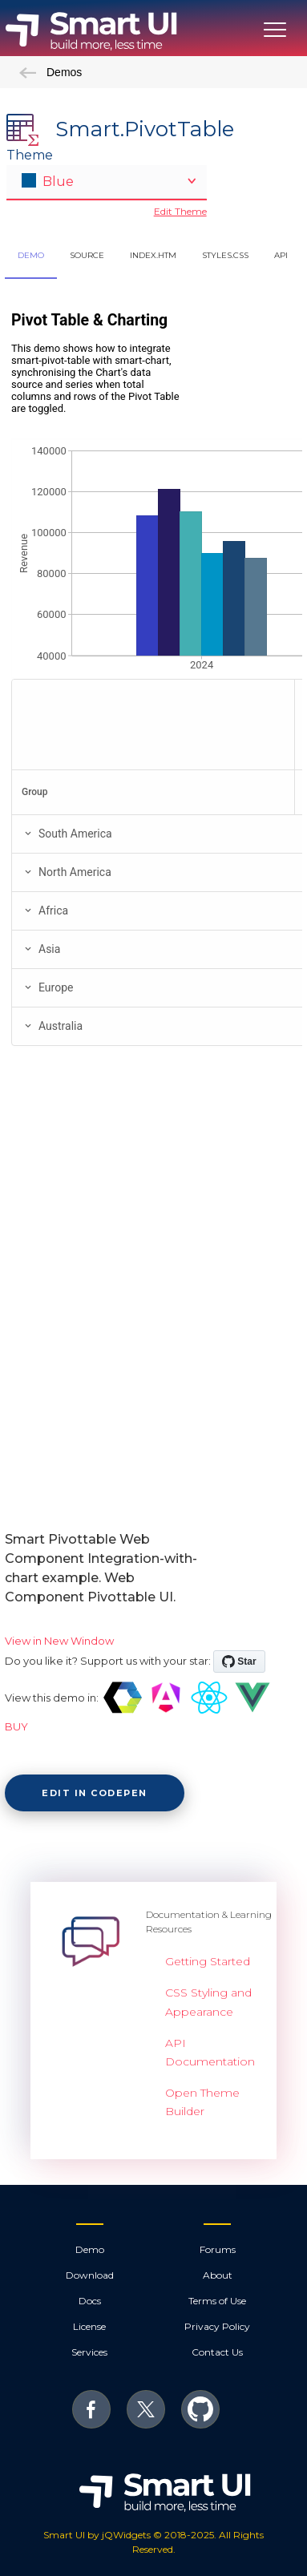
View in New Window (59, 1640)
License (89, 2326)
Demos (50, 72)
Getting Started (207, 1961)
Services (89, 2352)
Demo (89, 2249)
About (217, 2275)
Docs (90, 2301)
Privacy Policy (217, 2326)
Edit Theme (180, 211)
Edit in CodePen (94, 1793)
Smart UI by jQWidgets (97, 2535)
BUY (16, 1726)
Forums (218, 2249)
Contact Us (217, 2352)
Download (90, 2275)
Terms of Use (217, 2301)
